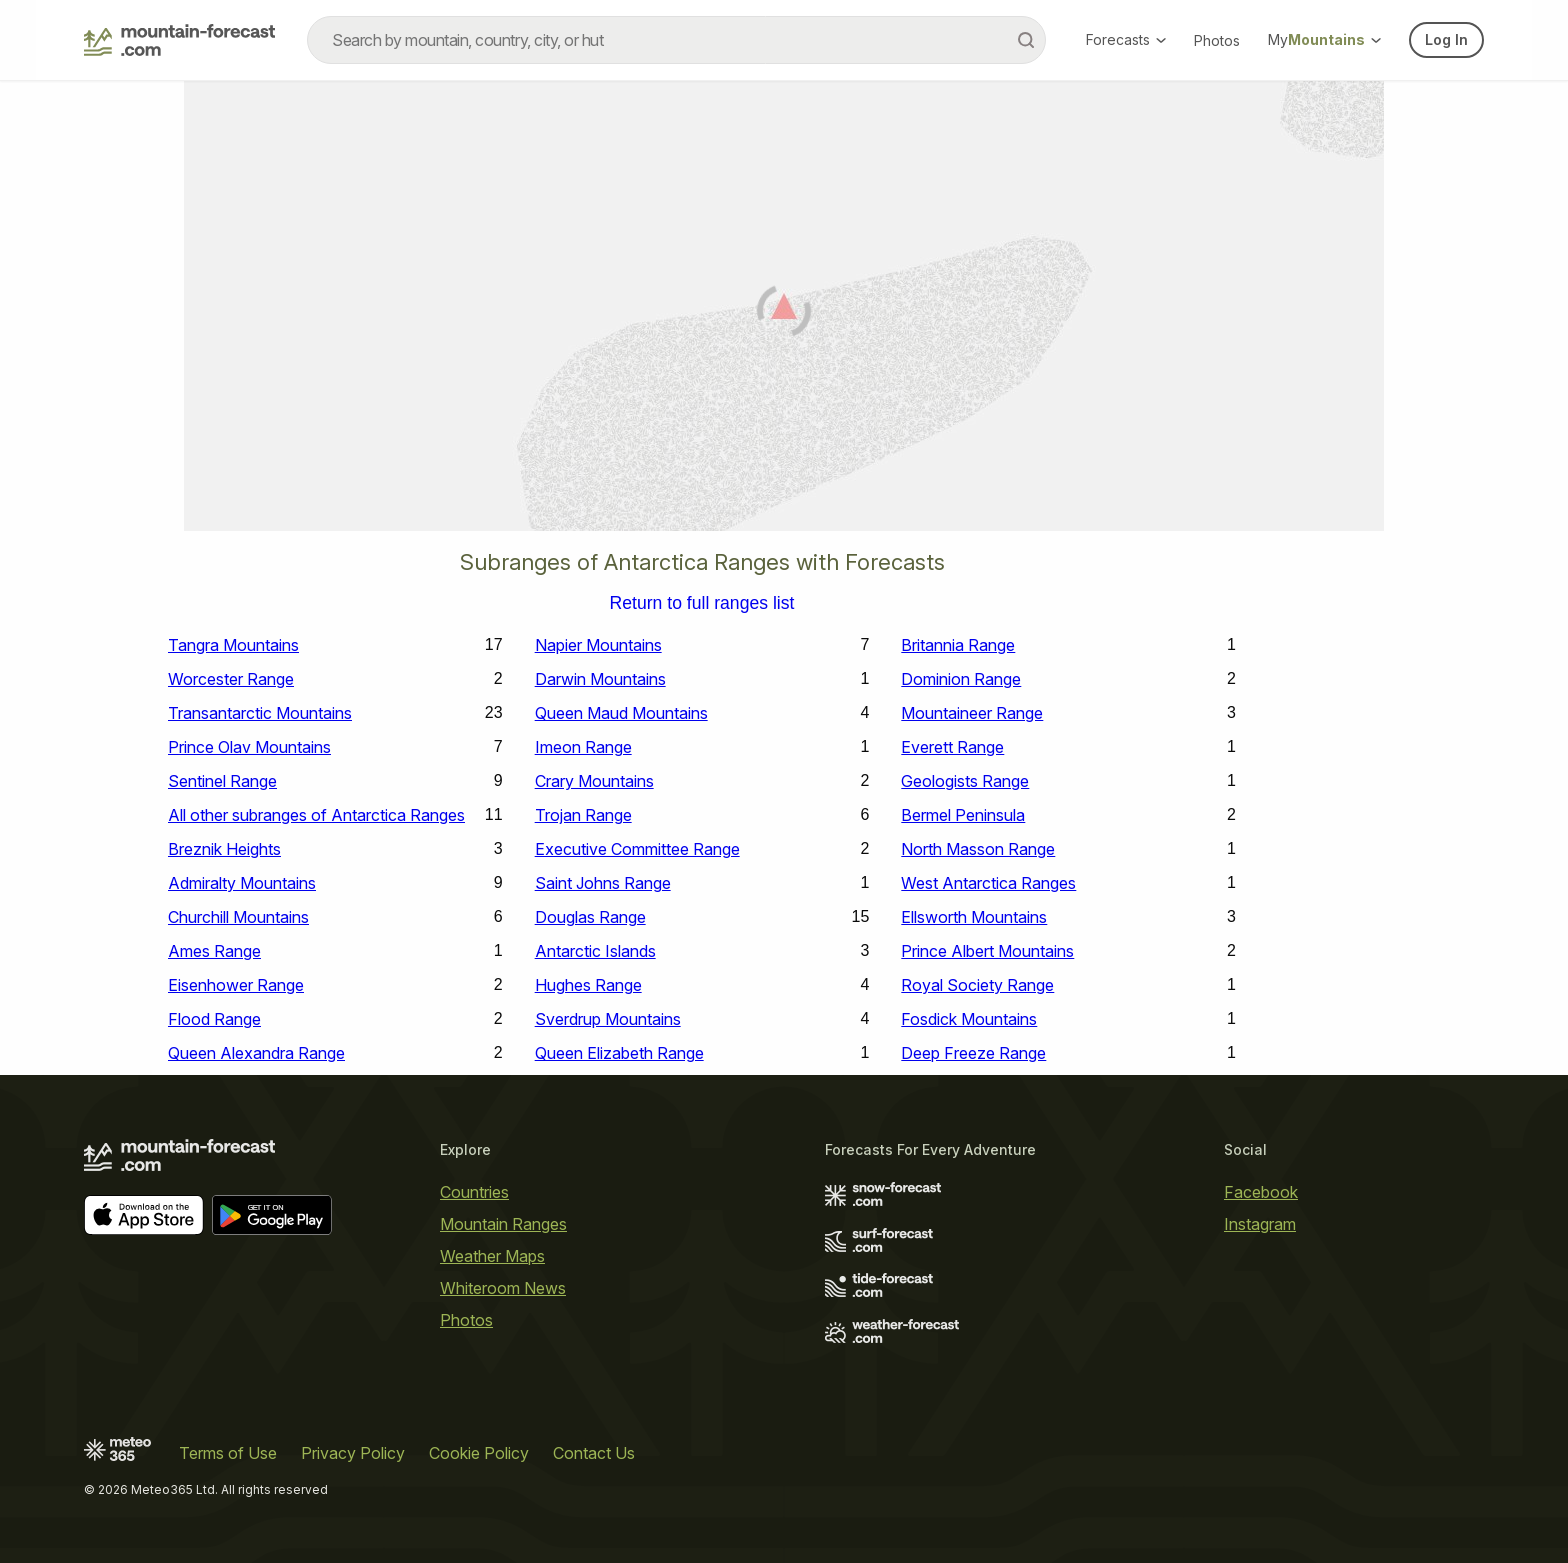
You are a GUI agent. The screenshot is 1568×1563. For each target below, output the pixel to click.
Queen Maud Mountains (621, 713)
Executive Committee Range (637, 849)
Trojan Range (583, 815)
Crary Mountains (594, 781)
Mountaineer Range (972, 713)
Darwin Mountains (600, 679)
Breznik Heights (224, 849)
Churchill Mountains (238, 917)
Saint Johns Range (603, 883)
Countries (474, 1192)
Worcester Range (231, 679)
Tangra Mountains (233, 645)
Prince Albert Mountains (987, 951)
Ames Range (214, 951)
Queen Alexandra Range (256, 1053)
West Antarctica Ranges (988, 883)
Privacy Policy (353, 1453)
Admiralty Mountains (242, 883)
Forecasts (1126, 39)
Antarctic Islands (595, 951)
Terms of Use (228, 1453)
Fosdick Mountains (969, 1019)
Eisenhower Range (236, 985)
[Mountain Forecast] (179, 40)
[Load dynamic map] (784, 314)
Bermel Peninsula (963, 815)
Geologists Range (965, 781)
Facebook (1261, 1192)
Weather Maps (492, 1256)
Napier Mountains (598, 645)
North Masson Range (978, 849)
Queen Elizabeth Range (619, 1053)
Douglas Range (590, 917)
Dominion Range (961, 679)
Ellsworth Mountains (974, 917)
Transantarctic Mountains (260, 713)
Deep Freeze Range (973, 1053)
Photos (1217, 40)
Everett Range (952, 747)
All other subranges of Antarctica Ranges (316, 815)
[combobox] (676, 40)
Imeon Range (583, 747)
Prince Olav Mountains (249, 747)
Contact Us (594, 1453)
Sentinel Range (222, 781)
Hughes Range (588, 985)
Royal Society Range (977, 985)
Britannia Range (958, 645)
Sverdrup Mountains (608, 1019)
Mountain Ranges (503, 1224)
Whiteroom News (503, 1288)
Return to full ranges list (702, 604)
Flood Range (214, 1019)
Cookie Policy (479, 1453)
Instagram (1260, 1224)
